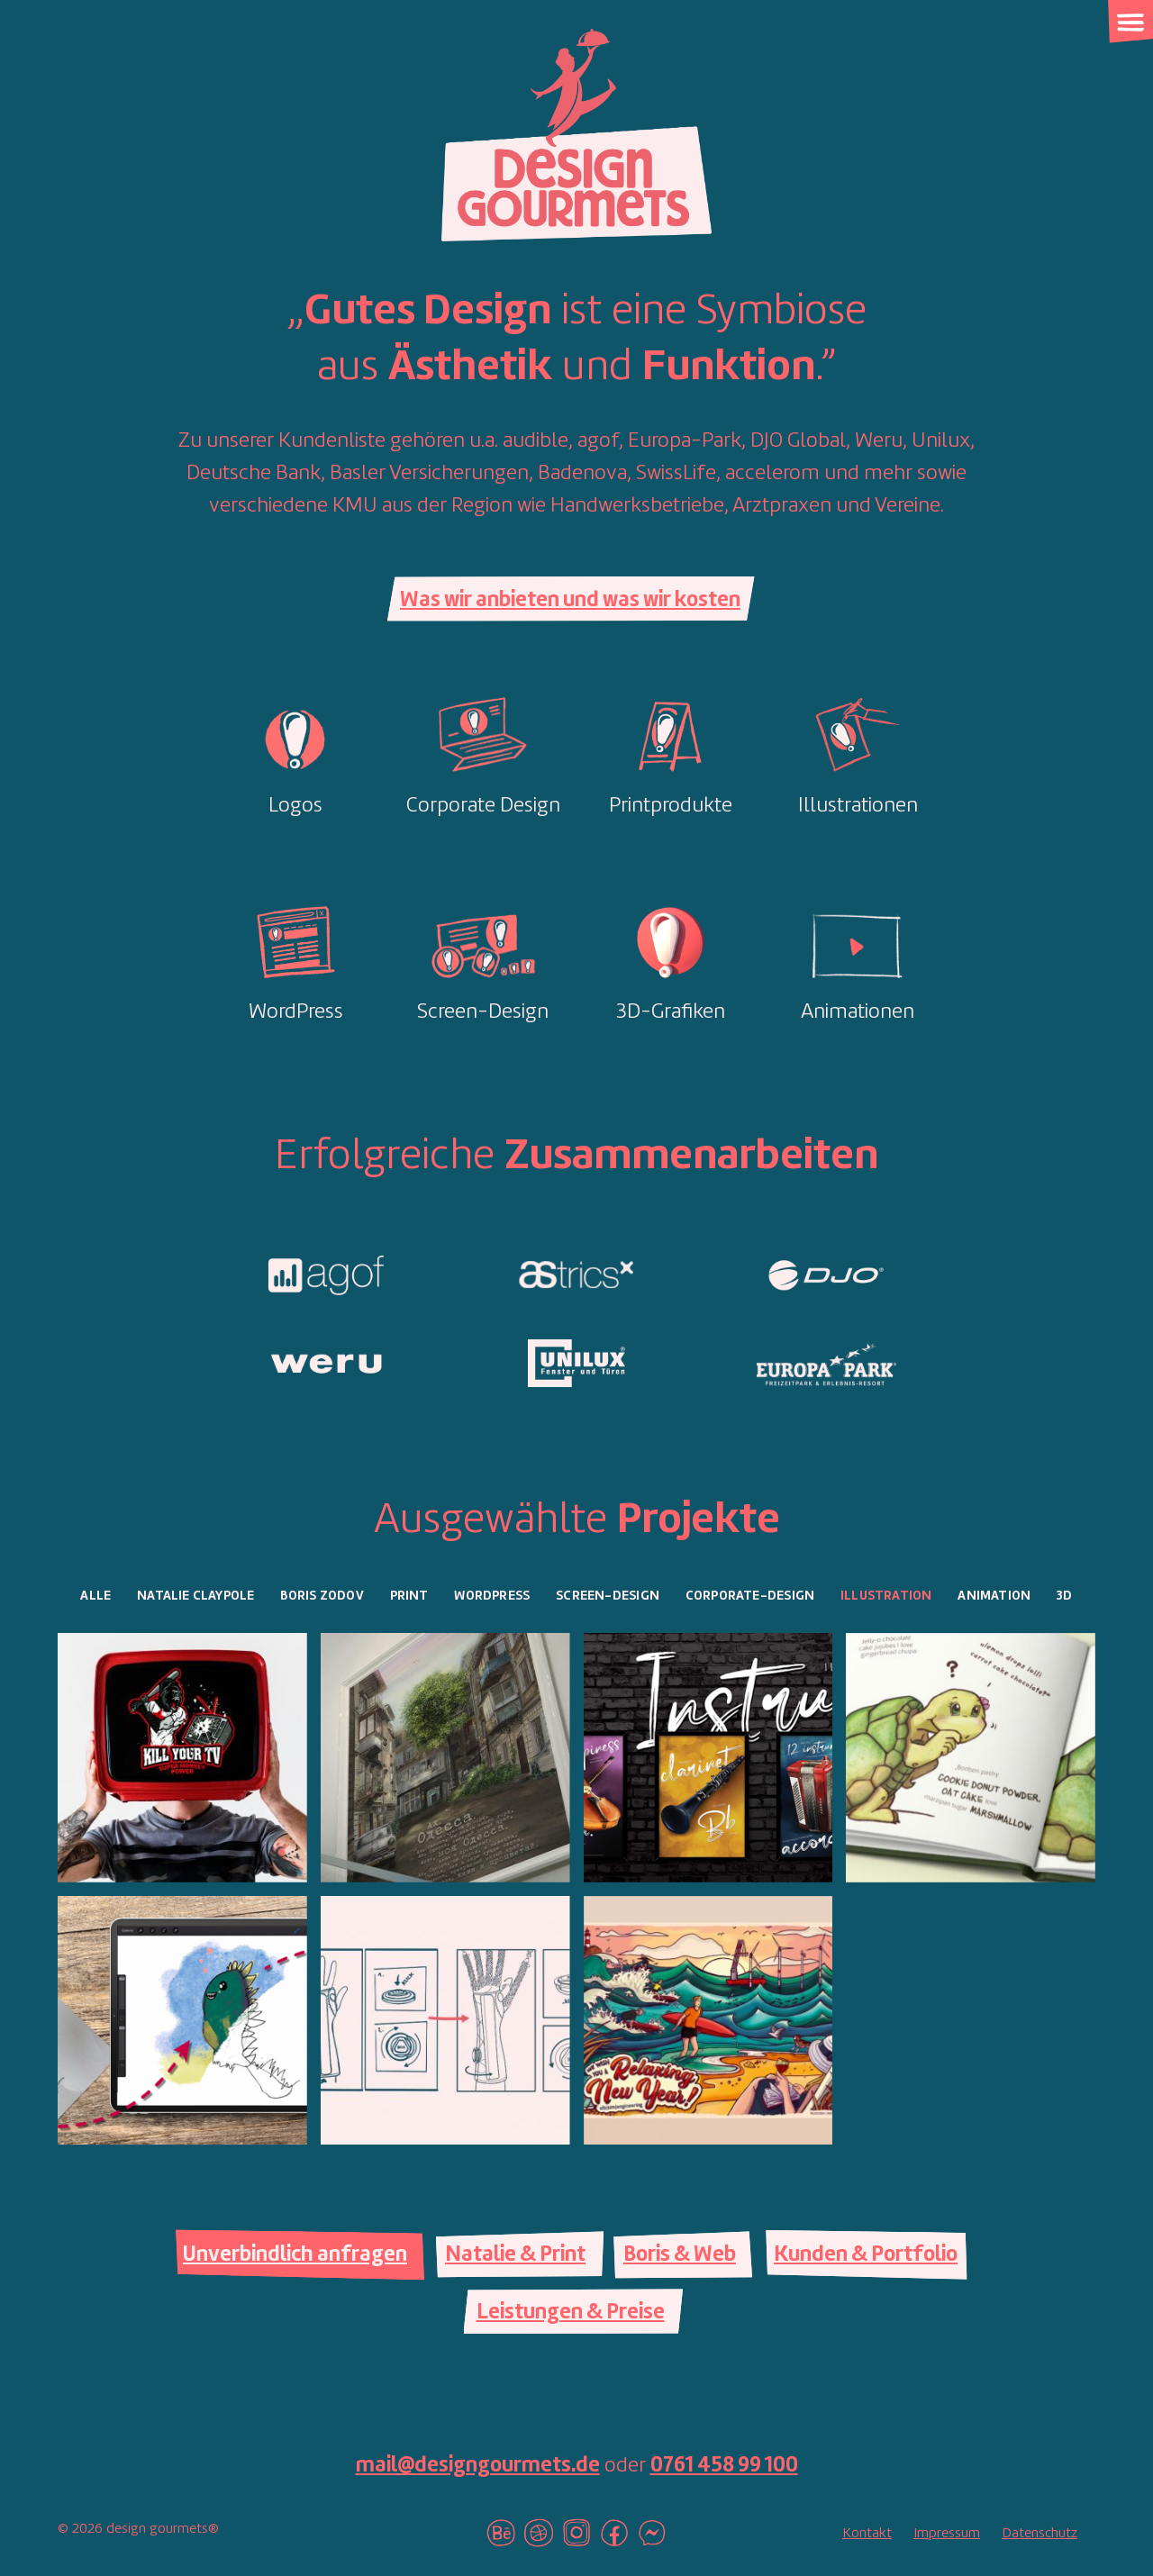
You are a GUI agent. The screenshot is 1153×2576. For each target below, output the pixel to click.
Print (409, 1596)
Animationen (857, 1012)
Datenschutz (1039, 2533)
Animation (994, 1596)
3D (1064, 1596)
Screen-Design (483, 1012)
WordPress (296, 1012)
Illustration (886, 1596)
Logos (295, 806)
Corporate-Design (749, 1596)
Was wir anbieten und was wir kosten (570, 601)
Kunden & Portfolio (866, 2255)
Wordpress (492, 1596)
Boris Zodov (321, 1596)
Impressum (946, 2533)
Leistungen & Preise (571, 2313)
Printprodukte (670, 806)
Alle (95, 1596)
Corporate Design (483, 806)
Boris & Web (679, 2255)
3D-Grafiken (670, 1012)
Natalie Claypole (195, 1596)
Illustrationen (858, 806)
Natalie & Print (515, 2255)
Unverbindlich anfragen (295, 2255)
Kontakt (867, 2533)
